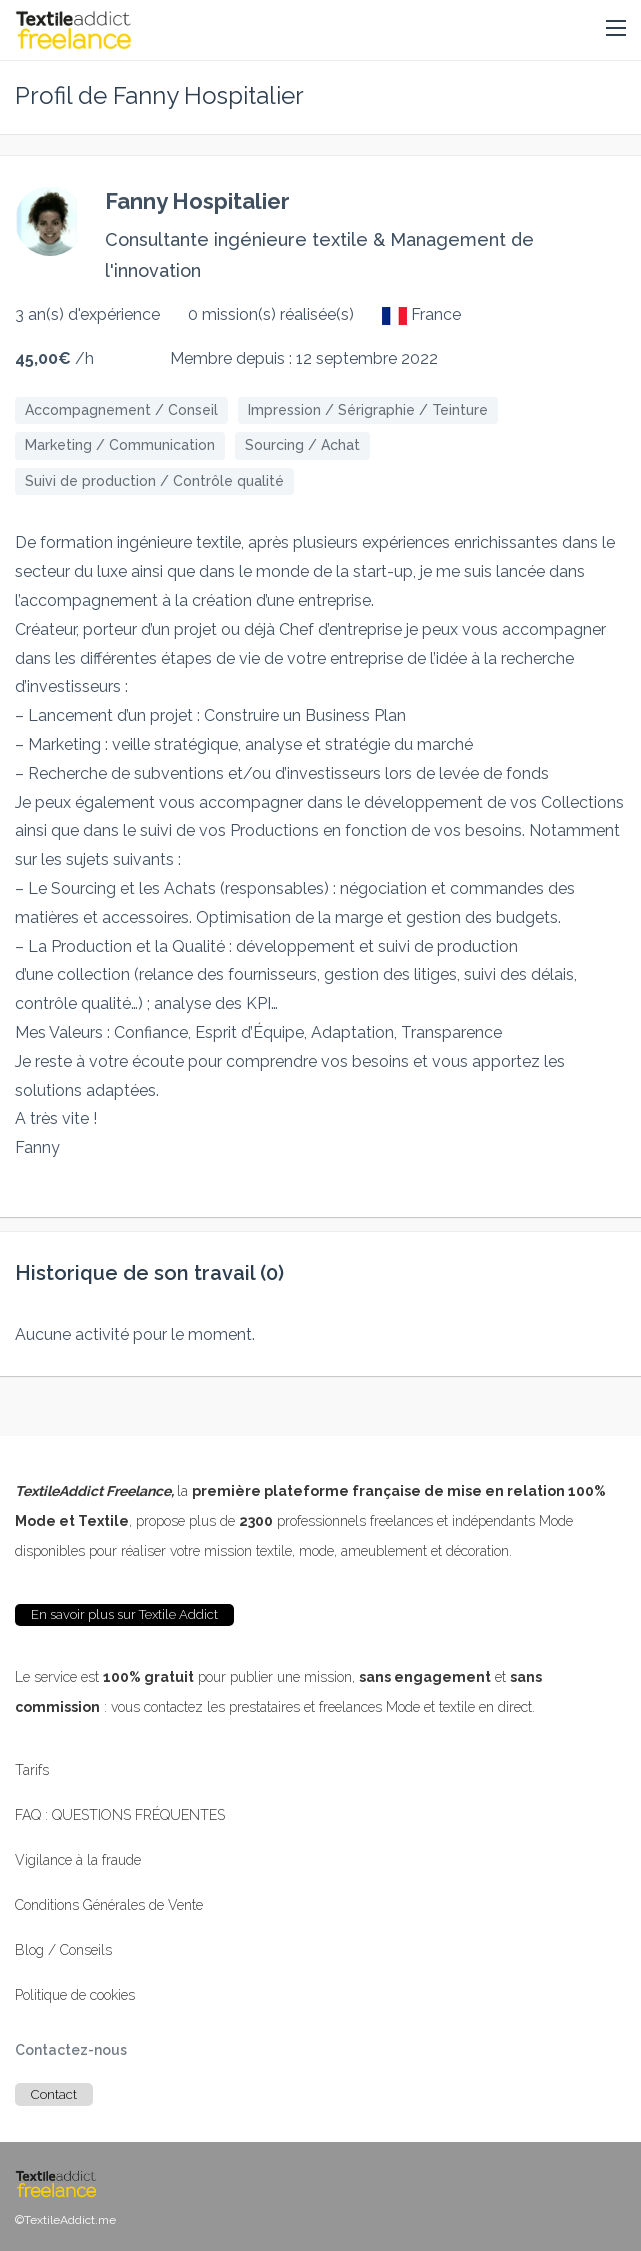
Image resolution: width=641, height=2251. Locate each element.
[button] (616, 29)
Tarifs (32, 1770)
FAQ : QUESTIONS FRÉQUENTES (120, 1815)
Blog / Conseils (63, 1950)
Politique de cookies (75, 1995)
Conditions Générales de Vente (109, 1905)
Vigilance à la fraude (78, 1860)
